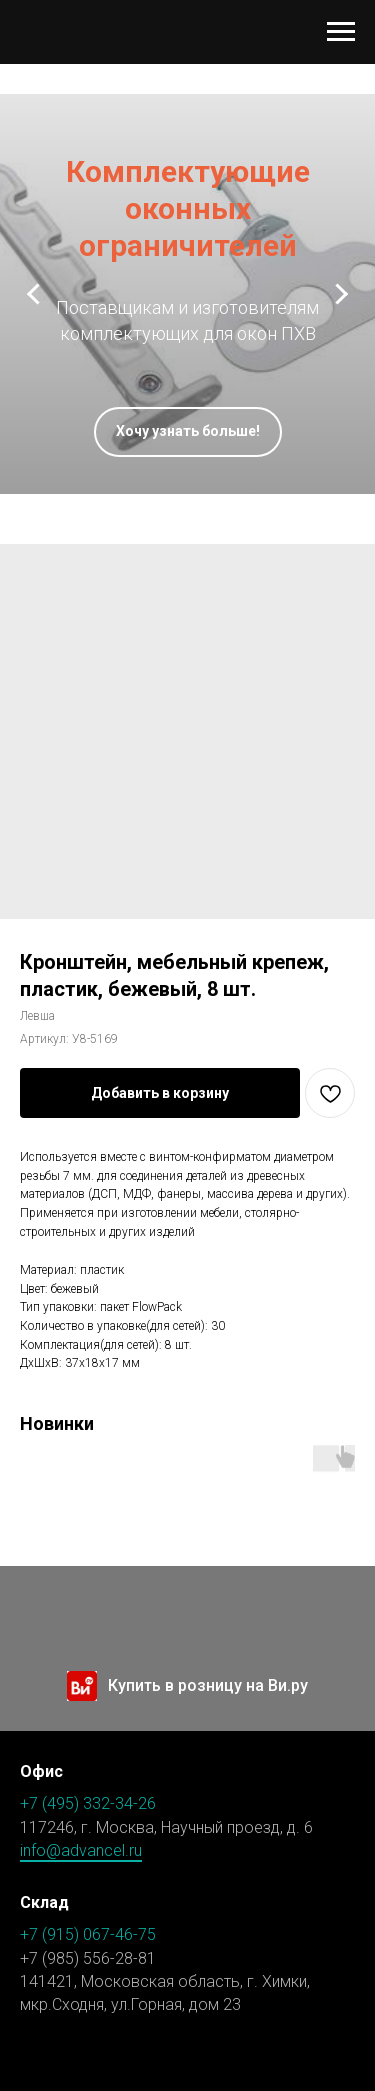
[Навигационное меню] (341, 32)
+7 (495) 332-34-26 (88, 1803)
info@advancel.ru (81, 1850)
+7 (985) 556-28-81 (88, 1958)
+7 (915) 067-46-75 (88, 1934)
